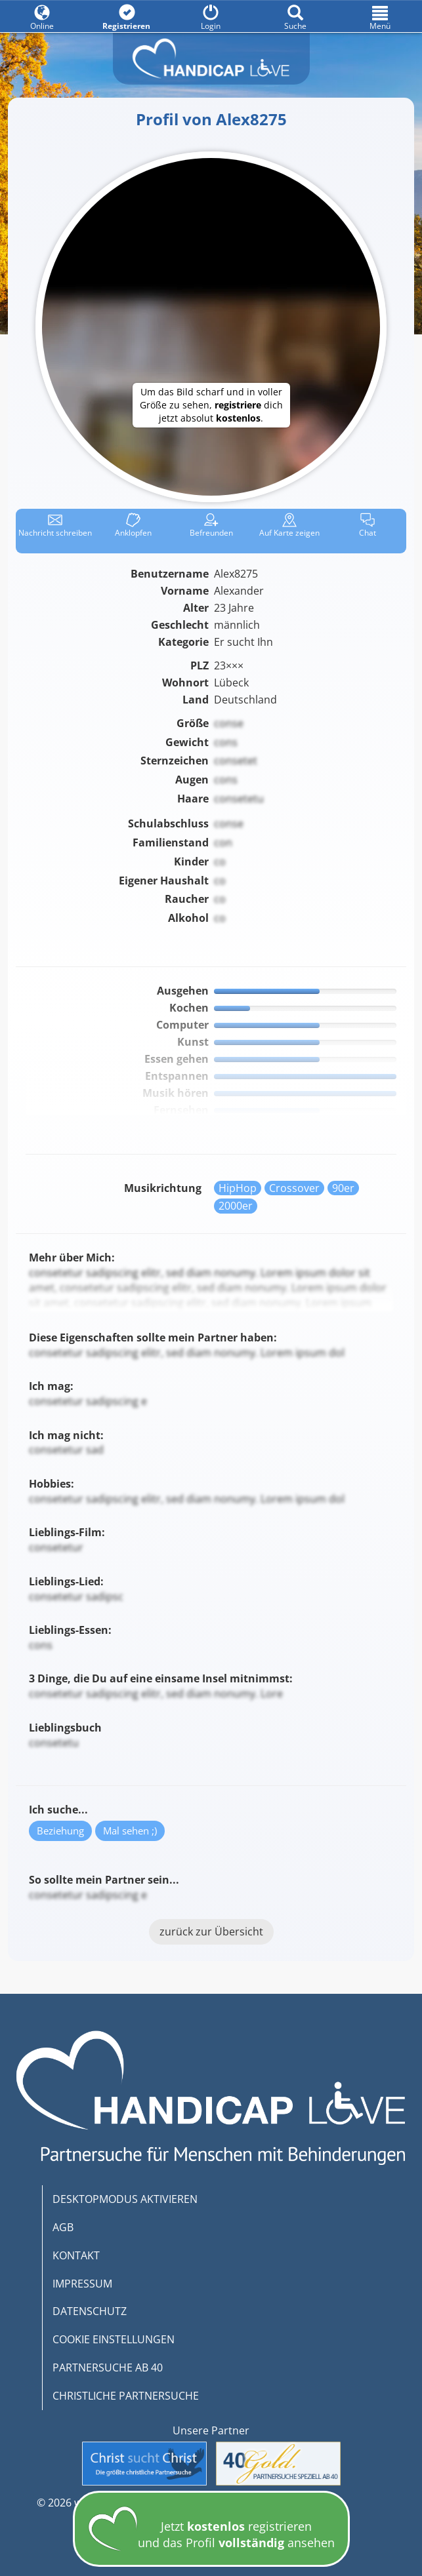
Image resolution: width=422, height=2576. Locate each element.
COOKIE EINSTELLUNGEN (114, 2339)
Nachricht (55, 525)
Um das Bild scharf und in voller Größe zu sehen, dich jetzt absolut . (211, 405)
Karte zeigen (289, 525)
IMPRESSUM (82, 2283)
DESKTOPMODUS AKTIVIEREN (125, 2199)
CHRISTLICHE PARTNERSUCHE (126, 2395)
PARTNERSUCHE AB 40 (108, 2367)
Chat (367, 525)
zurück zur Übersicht (211, 1931)
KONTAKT (76, 2255)
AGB (63, 2227)
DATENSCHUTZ (90, 2311)
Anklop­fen (133, 525)
